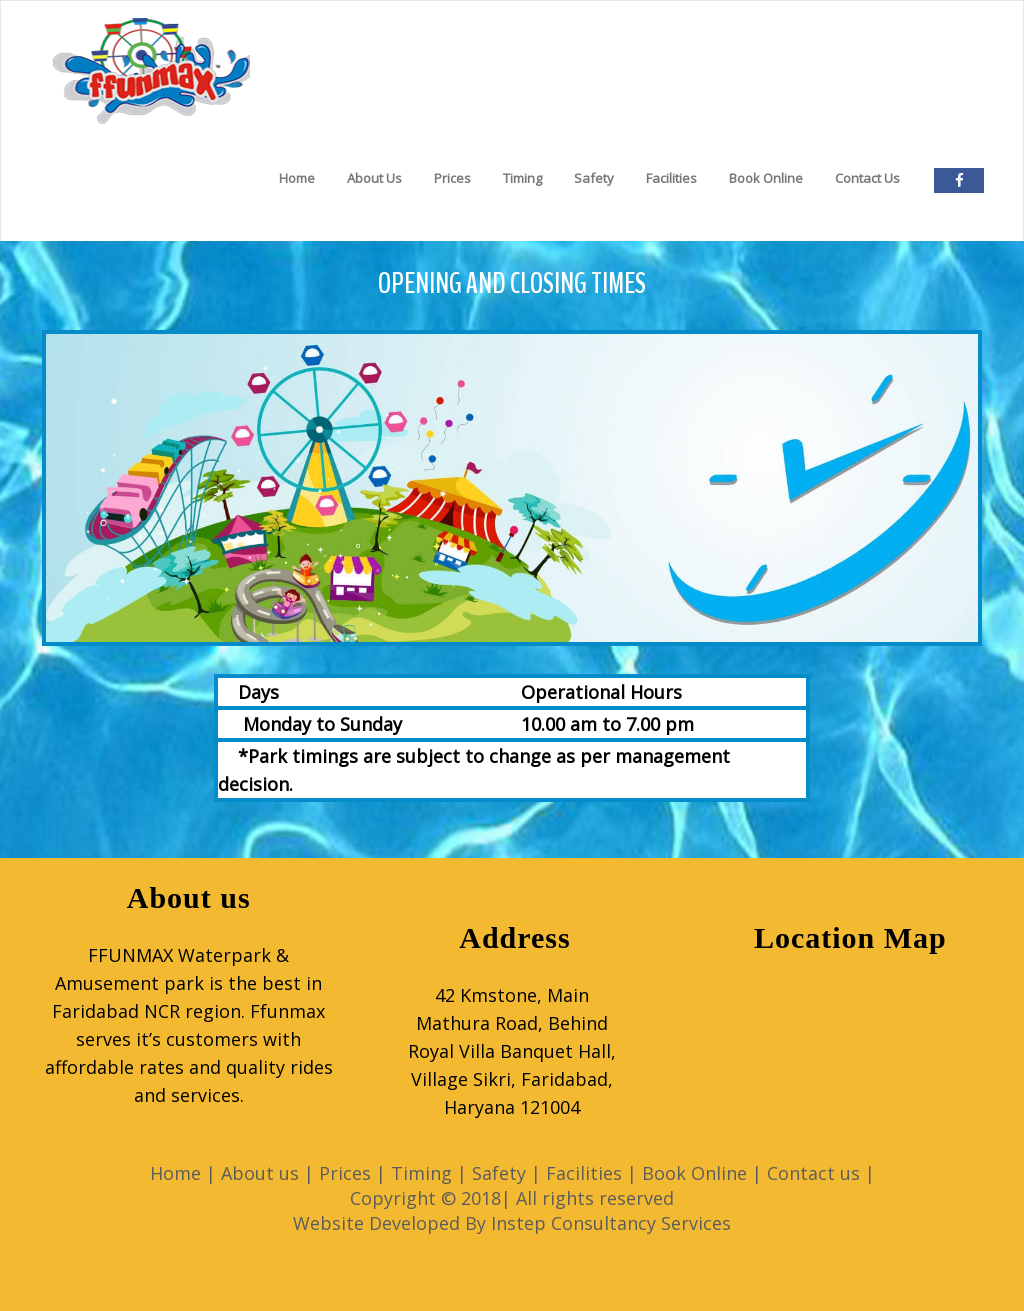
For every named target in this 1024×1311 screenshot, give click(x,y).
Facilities (671, 178)
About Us (374, 178)
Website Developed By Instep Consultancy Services (512, 1223)
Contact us (813, 1173)
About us (260, 1173)
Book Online (766, 178)
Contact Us (867, 178)
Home (297, 178)
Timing (522, 178)
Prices (452, 178)
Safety (594, 178)
